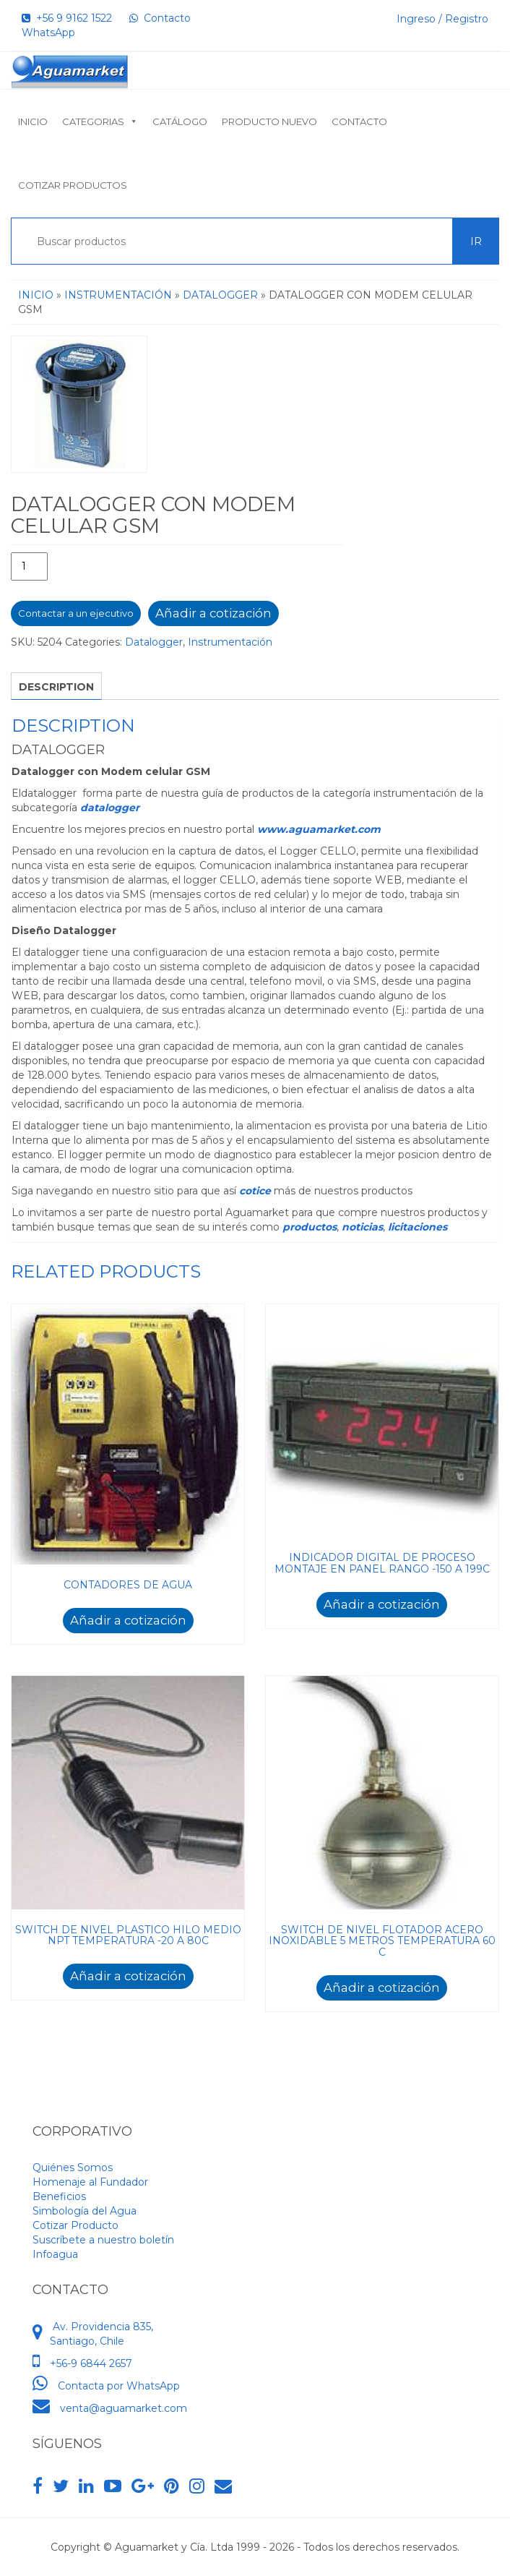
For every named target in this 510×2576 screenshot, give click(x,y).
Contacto (359, 121)
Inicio (33, 121)
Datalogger (220, 294)
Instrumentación (118, 294)
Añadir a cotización (213, 613)
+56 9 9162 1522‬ (67, 18)
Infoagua (55, 2254)
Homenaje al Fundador (90, 2181)
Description (56, 686)
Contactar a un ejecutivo (76, 613)
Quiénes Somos (73, 2167)
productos (309, 1226)
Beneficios (59, 2196)
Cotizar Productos (72, 185)
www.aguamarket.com (319, 829)
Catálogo (179, 121)
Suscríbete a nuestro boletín (103, 2239)
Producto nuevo (269, 121)
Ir (476, 241)
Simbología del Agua (85, 2210)
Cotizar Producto (75, 2225)
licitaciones (417, 1226)
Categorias (100, 121)
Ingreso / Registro (442, 18)
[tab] (56, 686)
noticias (362, 1226)
